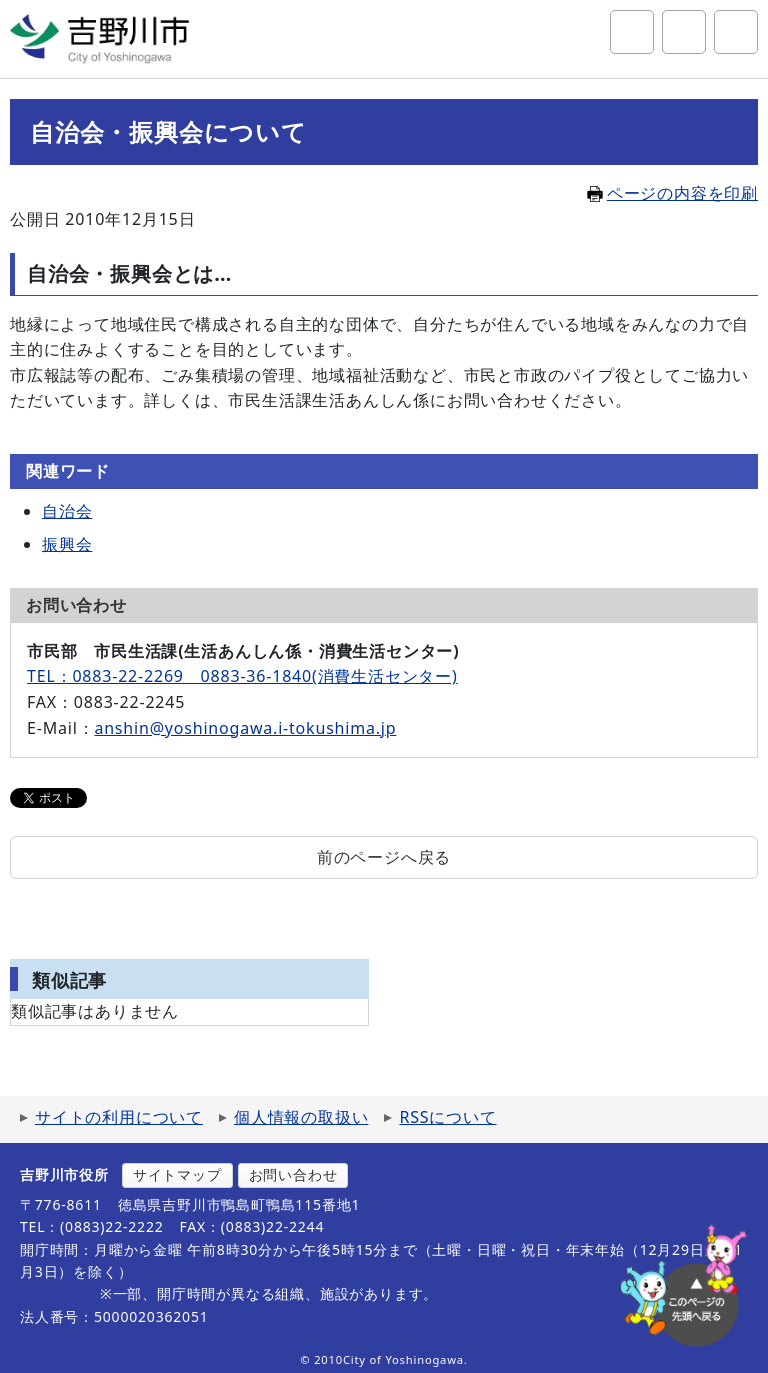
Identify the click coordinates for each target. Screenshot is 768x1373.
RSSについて (447, 1117)
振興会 (67, 544)
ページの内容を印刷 (672, 193)
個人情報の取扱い (301, 1117)
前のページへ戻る (384, 857)
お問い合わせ (293, 1174)
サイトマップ (177, 1174)
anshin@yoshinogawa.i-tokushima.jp (245, 728)
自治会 (67, 511)
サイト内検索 (632, 32)
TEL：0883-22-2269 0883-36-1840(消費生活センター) (242, 676)
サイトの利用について (119, 1117)
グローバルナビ (736, 32)
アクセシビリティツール (684, 32)
